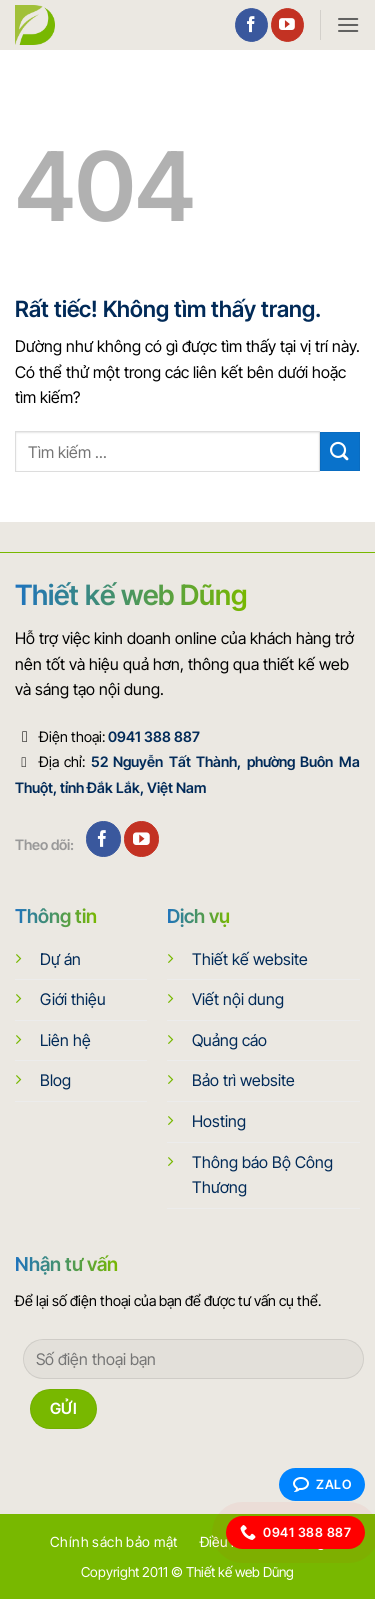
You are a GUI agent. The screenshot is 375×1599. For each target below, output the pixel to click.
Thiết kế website (250, 959)
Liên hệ (65, 1040)
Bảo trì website (243, 1080)
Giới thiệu (73, 999)
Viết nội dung (238, 999)
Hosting (219, 1121)
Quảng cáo (229, 1040)
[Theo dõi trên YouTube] (287, 25)
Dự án (60, 959)
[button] (348, 24)
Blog (55, 1080)
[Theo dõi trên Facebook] (251, 25)
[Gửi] (340, 451)
